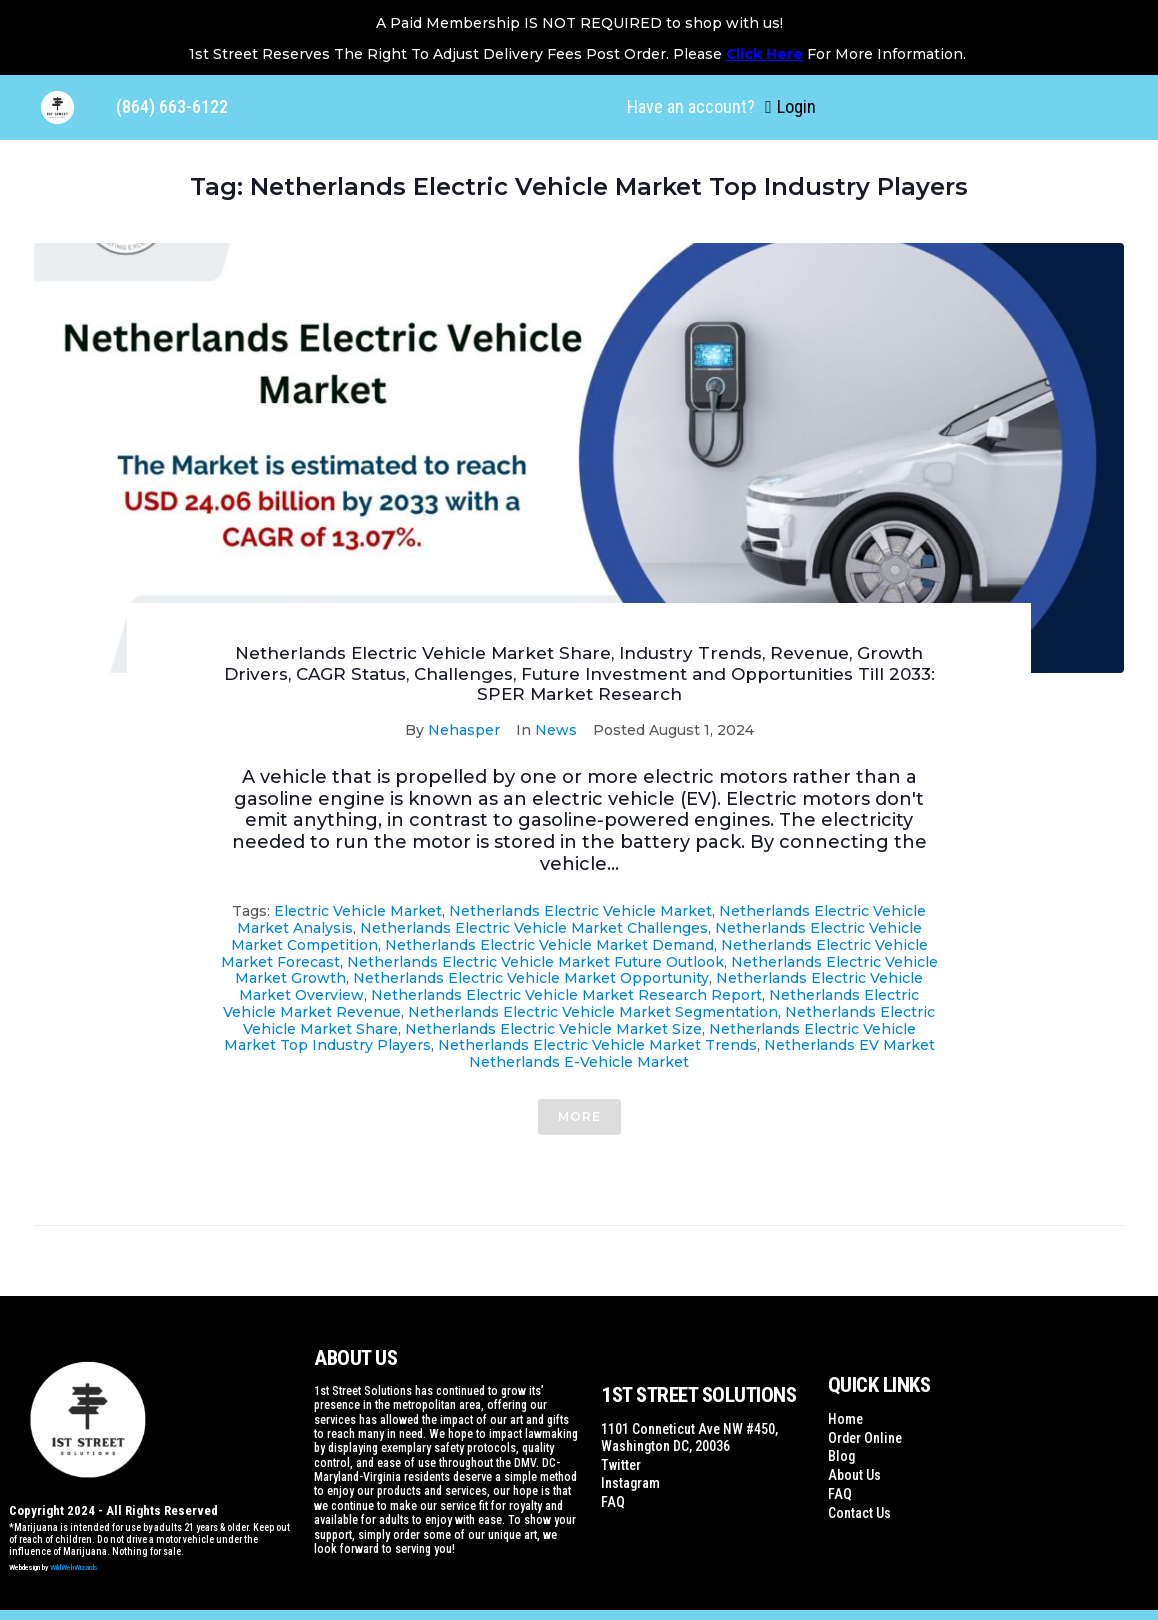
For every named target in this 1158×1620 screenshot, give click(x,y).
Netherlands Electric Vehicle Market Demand (549, 945)
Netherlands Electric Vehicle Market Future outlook (535, 962)
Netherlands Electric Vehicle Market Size (553, 1029)
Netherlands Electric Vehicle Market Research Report (566, 995)
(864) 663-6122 (172, 106)
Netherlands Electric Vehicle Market (580, 911)
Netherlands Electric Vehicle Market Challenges (534, 928)
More (579, 1116)
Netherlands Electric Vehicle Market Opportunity (531, 978)
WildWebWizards (74, 1567)
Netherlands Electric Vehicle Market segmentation (593, 1012)
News (556, 730)
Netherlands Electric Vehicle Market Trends (597, 1045)
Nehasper (464, 730)
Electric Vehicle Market (358, 911)
